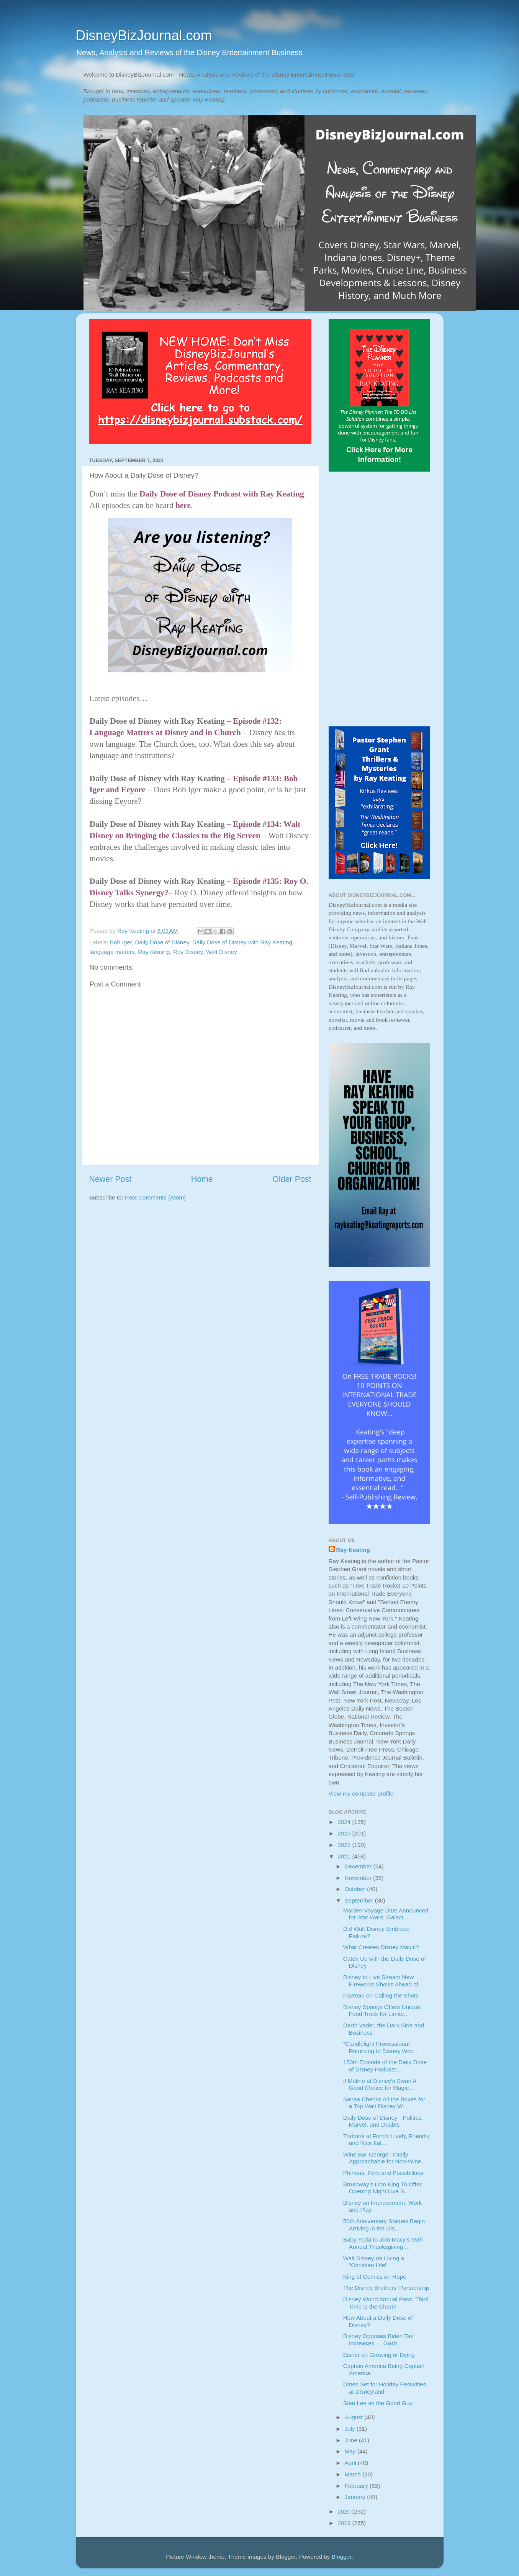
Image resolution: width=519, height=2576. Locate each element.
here (183, 505)
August (355, 2417)
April (351, 2463)
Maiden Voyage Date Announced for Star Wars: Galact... (386, 1914)
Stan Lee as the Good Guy (378, 2403)
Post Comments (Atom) (155, 1197)
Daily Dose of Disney (162, 942)
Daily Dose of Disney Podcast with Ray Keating (221, 493)
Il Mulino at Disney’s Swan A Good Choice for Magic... (379, 2084)
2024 (344, 1822)
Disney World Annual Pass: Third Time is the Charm (386, 2302)
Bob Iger (121, 942)
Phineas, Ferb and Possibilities (383, 2173)
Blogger (342, 2556)
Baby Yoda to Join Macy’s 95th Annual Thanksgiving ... (383, 2243)
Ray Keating (154, 952)
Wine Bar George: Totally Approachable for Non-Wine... (384, 2158)
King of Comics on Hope (374, 2276)
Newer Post (110, 1179)
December (359, 1866)
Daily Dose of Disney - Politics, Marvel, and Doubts (383, 2121)
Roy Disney (188, 952)
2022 (344, 1845)
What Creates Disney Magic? (381, 1947)
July (351, 2428)
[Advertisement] (379, 600)
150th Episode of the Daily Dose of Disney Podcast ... (385, 2065)
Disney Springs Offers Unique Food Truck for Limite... (381, 2010)
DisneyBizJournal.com (144, 35)
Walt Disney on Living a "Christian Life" (373, 2261)
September (360, 1900)
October (356, 1889)
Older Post (291, 1179)
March (354, 2474)
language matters (112, 952)
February (357, 2486)
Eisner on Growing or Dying (379, 2355)
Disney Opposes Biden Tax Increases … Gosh (378, 2339)
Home (202, 1179)
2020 (344, 2511)
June (352, 2440)
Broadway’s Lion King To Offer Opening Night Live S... (382, 2187)
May (351, 2451)
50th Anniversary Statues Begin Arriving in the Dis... (384, 2224)
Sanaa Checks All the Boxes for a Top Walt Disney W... (384, 2102)
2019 (344, 2523)
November (359, 1878)
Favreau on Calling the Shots (381, 1995)
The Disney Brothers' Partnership (386, 2287)
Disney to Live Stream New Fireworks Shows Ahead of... (383, 1980)
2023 (344, 1833)
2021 (344, 1856)
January (356, 2497)
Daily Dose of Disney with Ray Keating (242, 942)
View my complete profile (361, 1793)
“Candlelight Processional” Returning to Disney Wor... (380, 2047)
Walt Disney (221, 952)
